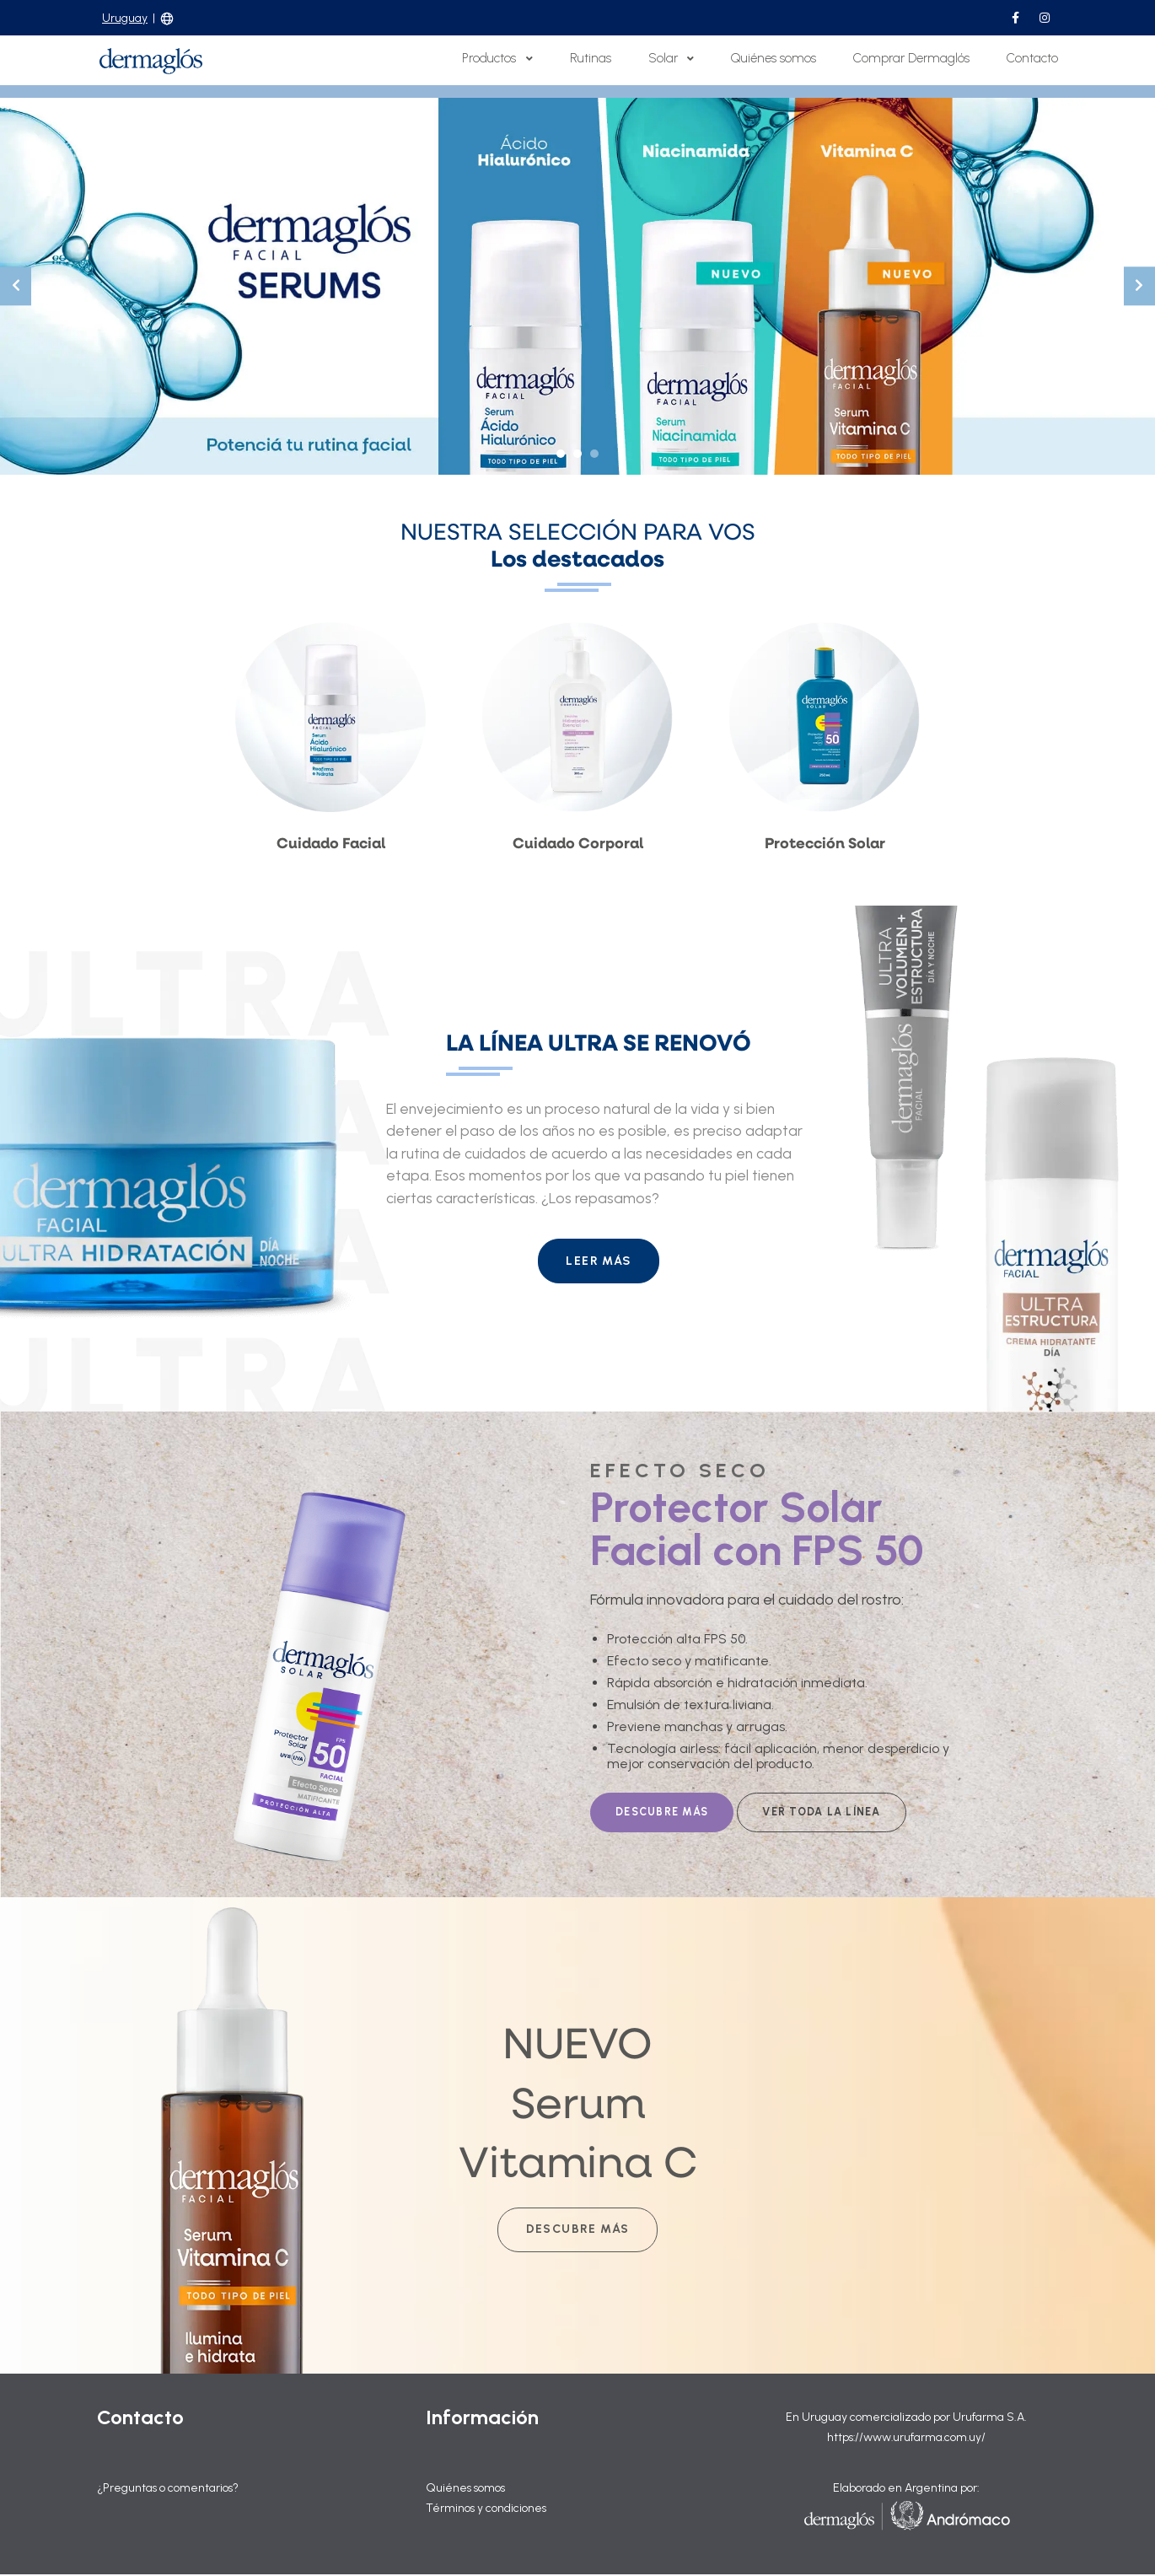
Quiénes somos (773, 58)
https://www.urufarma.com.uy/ (906, 2439)
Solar (671, 58)
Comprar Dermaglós (911, 58)
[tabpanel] (577, 286)
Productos (497, 58)
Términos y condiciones (487, 2510)
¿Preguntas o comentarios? (168, 2489)
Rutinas (590, 58)
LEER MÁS (598, 1261)
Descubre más (577, 2231)
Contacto (1032, 58)
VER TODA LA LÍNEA (821, 1812)
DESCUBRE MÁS (661, 1812)
